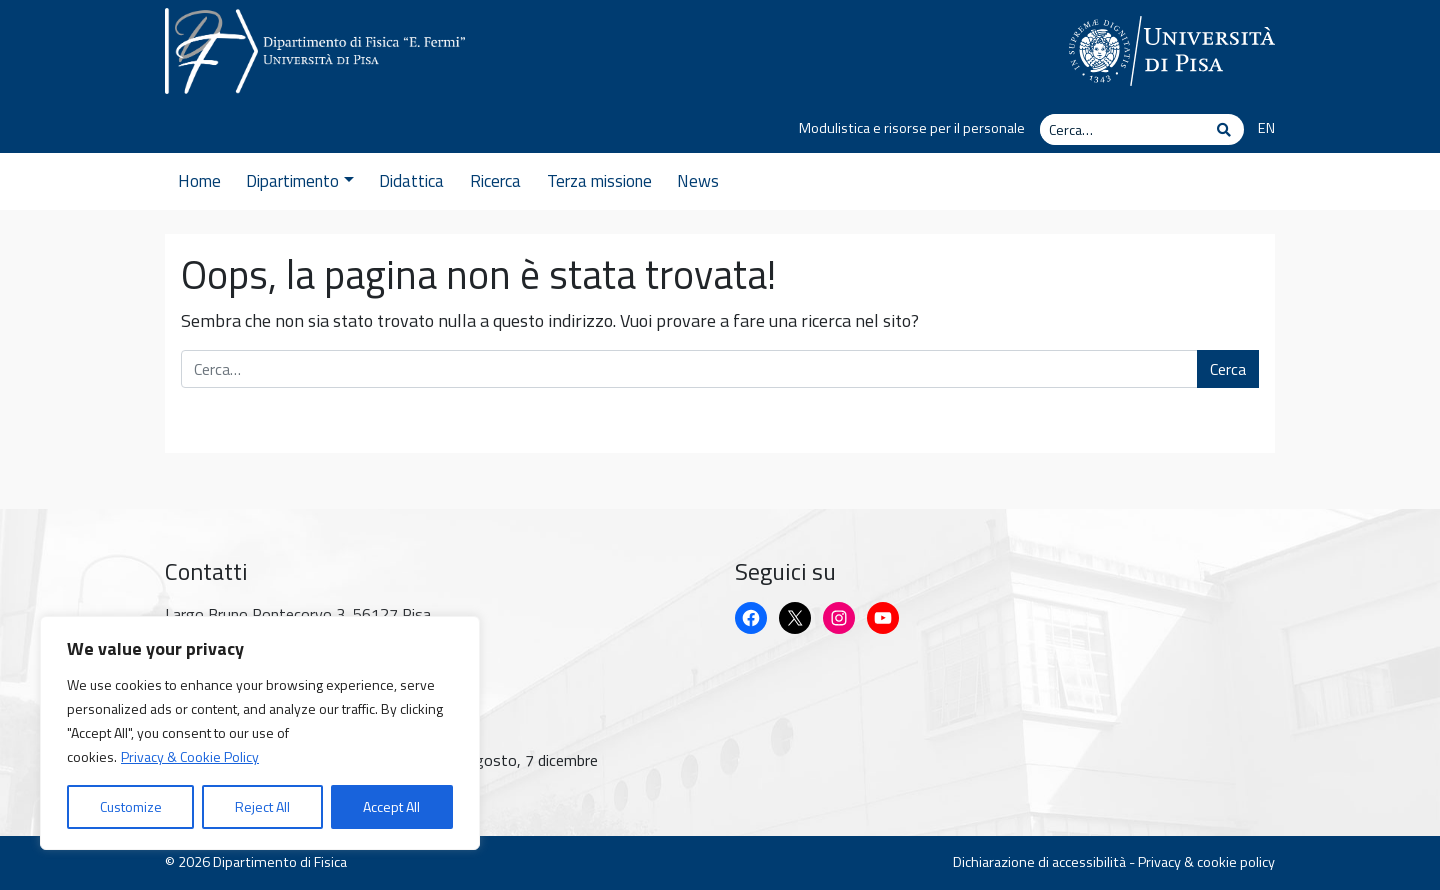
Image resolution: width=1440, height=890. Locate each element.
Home (199, 181)
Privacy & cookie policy (1206, 862)
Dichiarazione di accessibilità (1039, 862)
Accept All (391, 806)
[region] (260, 733)
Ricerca (495, 181)
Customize (131, 806)
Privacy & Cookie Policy (190, 756)
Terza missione (599, 181)
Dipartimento (299, 181)
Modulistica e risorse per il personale (912, 128)
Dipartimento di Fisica (280, 862)
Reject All (262, 806)
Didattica (411, 181)
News (698, 181)
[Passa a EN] (1259, 129)
